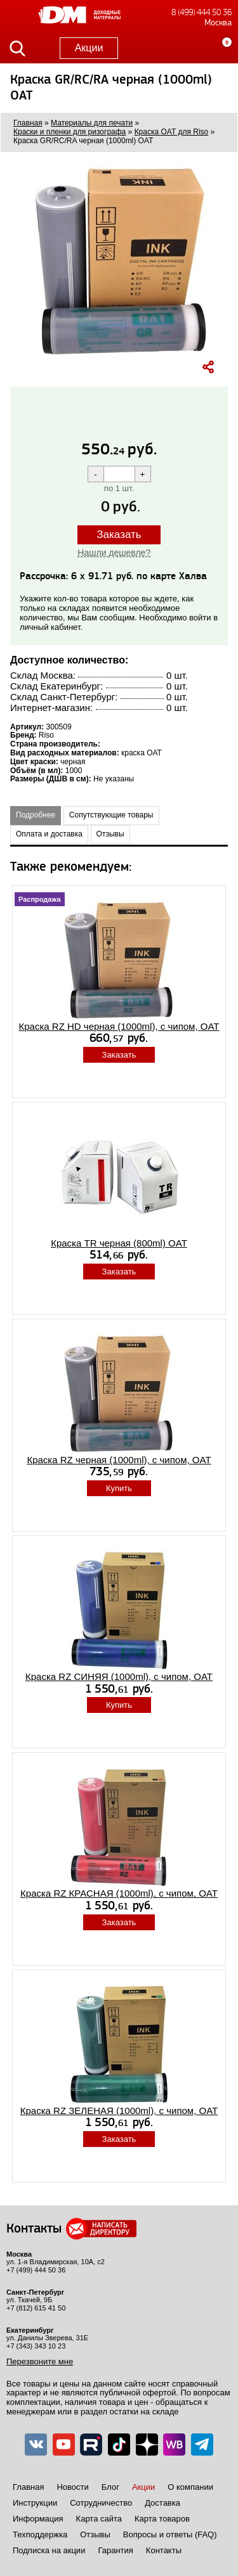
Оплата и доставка (49, 834)
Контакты (164, 2550)
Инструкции (35, 2503)
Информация (38, 2518)
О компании (190, 2487)
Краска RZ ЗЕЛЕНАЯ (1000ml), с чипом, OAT (119, 2110)
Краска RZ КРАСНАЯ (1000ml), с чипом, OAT (119, 1893)
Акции (89, 47)
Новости (72, 2487)
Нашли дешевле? (113, 553)
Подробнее (35, 815)
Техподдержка (40, 2534)
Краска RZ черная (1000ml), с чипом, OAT (119, 1459)
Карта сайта (99, 2518)
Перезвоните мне (39, 2361)
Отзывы (110, 834)
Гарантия (115, 2550)
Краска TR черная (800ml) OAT (119, 1243)
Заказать (118, 535)
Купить (119, 1488)
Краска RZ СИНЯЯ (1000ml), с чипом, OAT (119, 1676)
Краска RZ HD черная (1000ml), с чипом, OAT (119, 1026)
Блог (110, 2487)
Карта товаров (162, 2518)
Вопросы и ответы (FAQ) (170, 2534)
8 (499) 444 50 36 (201, 12)
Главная (28, 2487)
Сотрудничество (101, 2503)
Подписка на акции (49, 2550)
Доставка (162, 2503)
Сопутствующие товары (111, 815)
